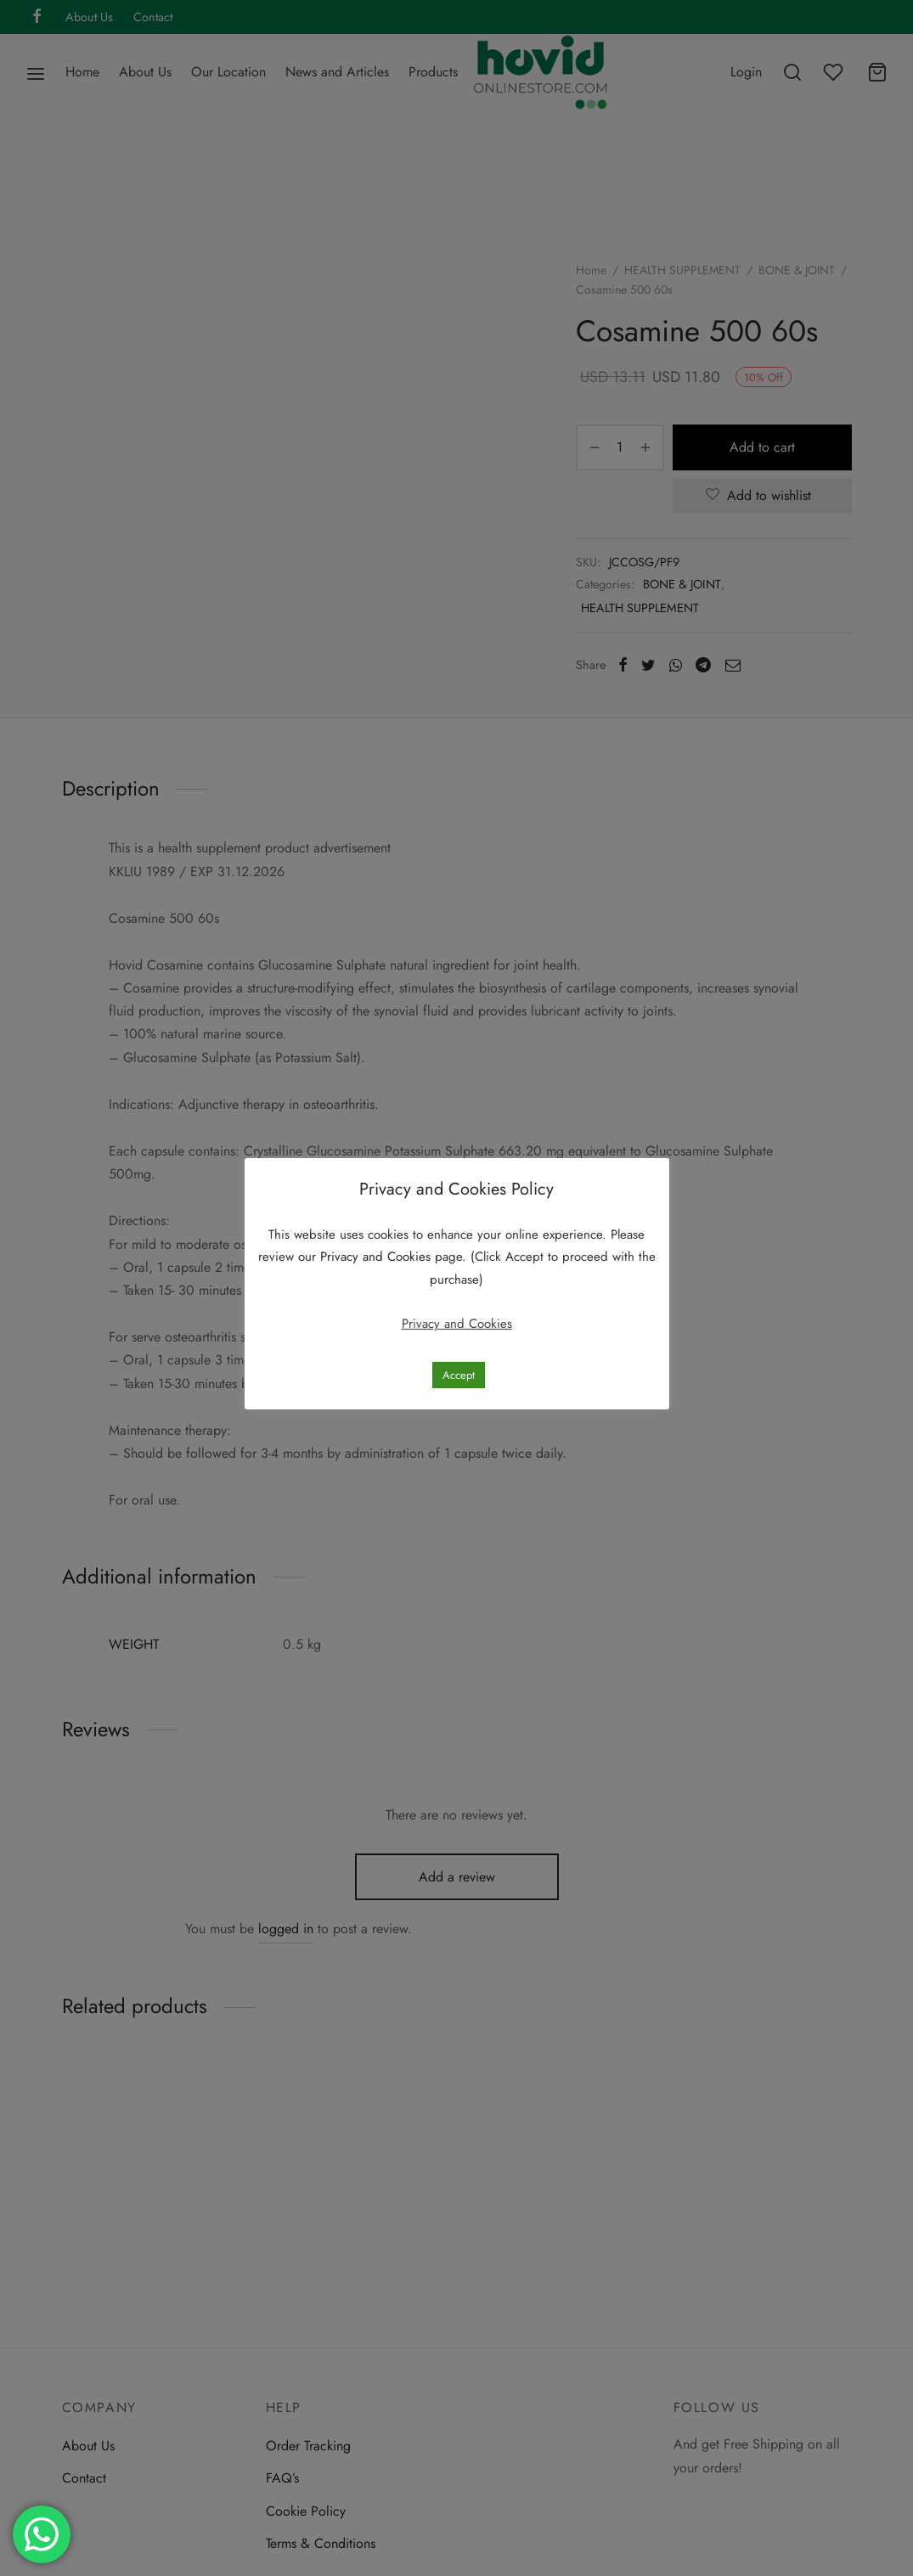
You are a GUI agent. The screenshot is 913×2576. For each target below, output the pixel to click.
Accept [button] (458, 1375)
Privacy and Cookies (377, 1256)
